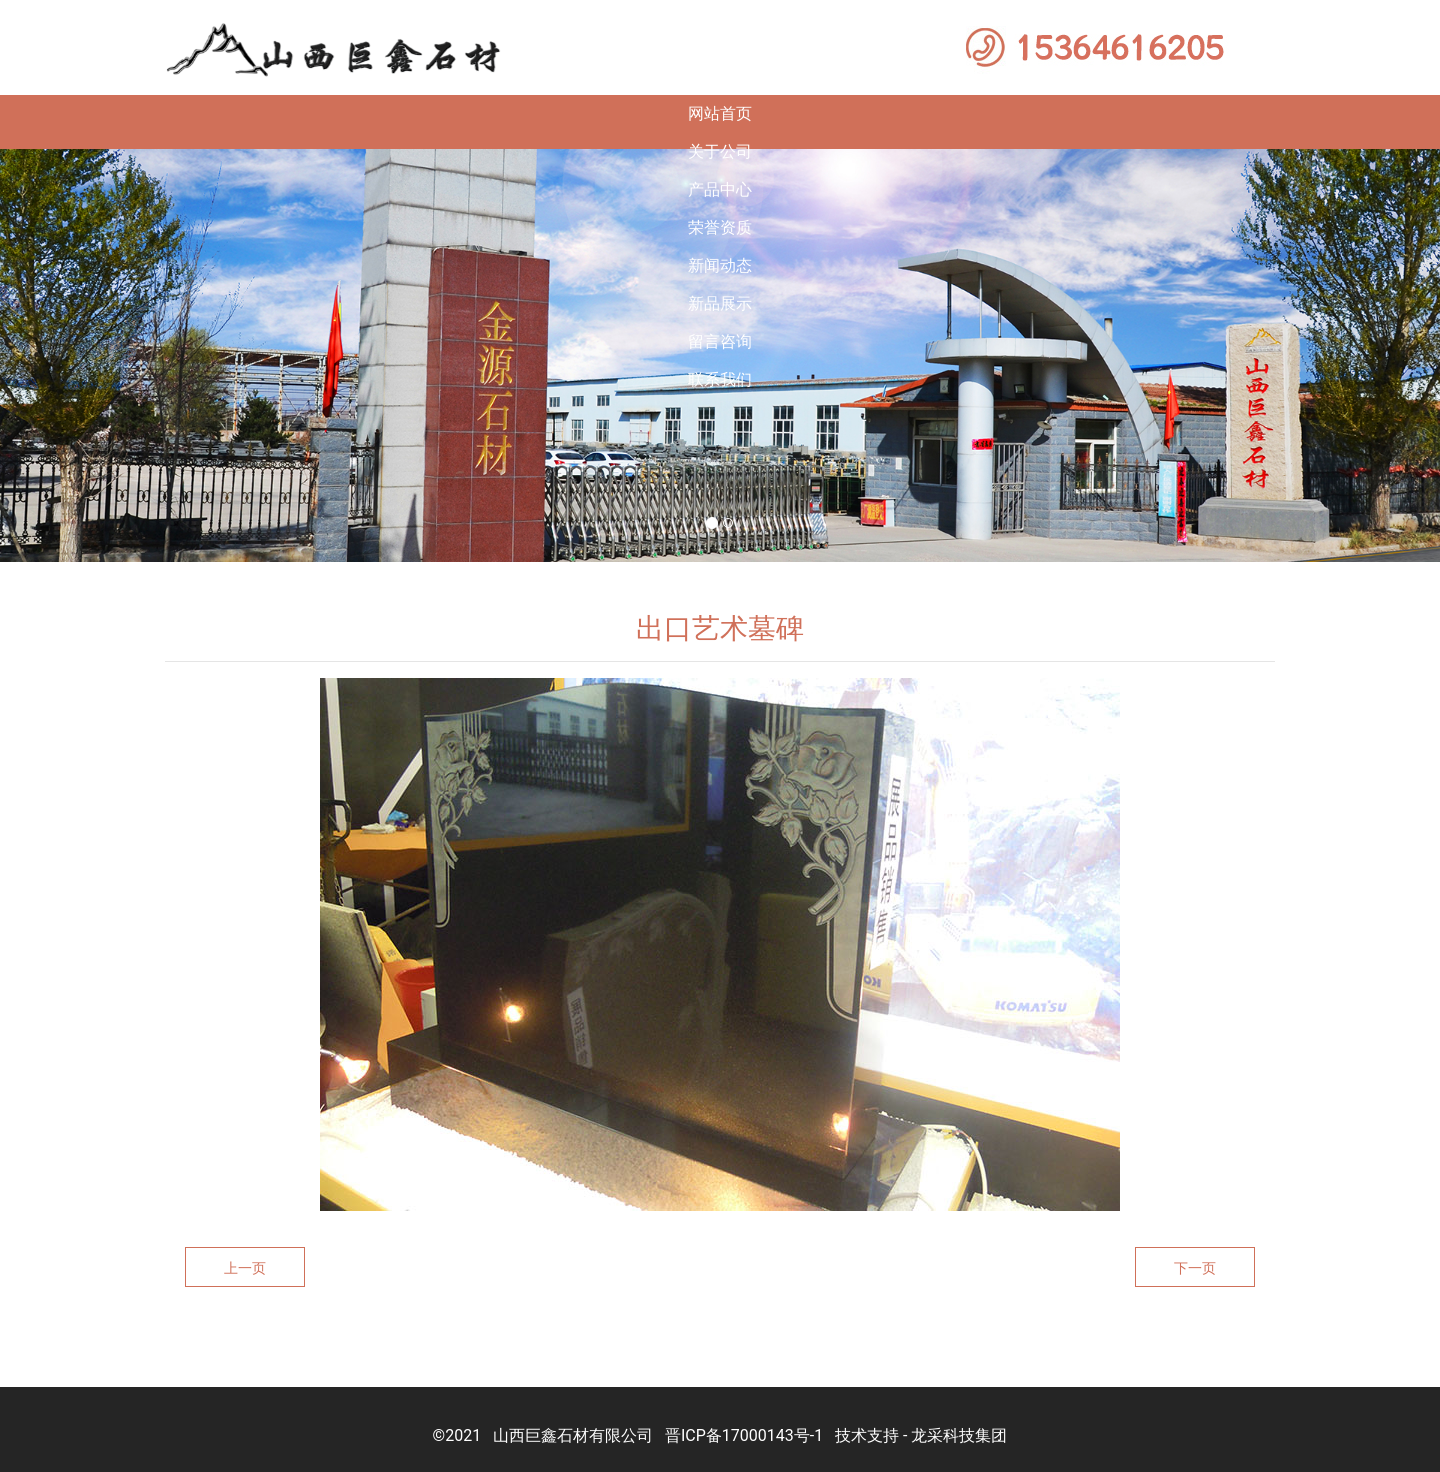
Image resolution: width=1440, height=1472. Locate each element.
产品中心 (474, 113)
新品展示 (966, 113)
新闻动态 (802, 113)
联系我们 (1294, 113)
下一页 (1195, 1252)
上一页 (245, 1252)
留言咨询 (1130, 113)
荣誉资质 (638, 113)
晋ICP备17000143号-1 (744, 1419)
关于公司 (310, 113)
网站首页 (146, 113)
